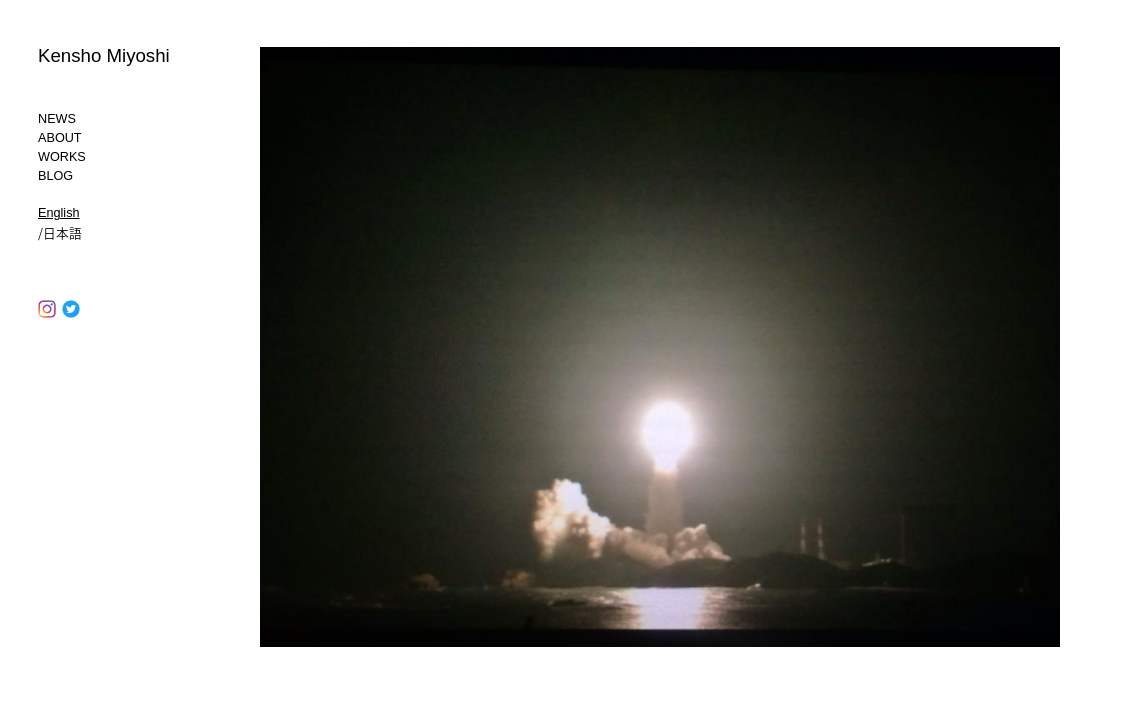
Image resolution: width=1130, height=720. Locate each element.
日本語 (62, 232)
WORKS (62, 157)
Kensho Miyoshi (104, 55)
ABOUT (60, 138)
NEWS (57, 119)
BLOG (55, 176)
